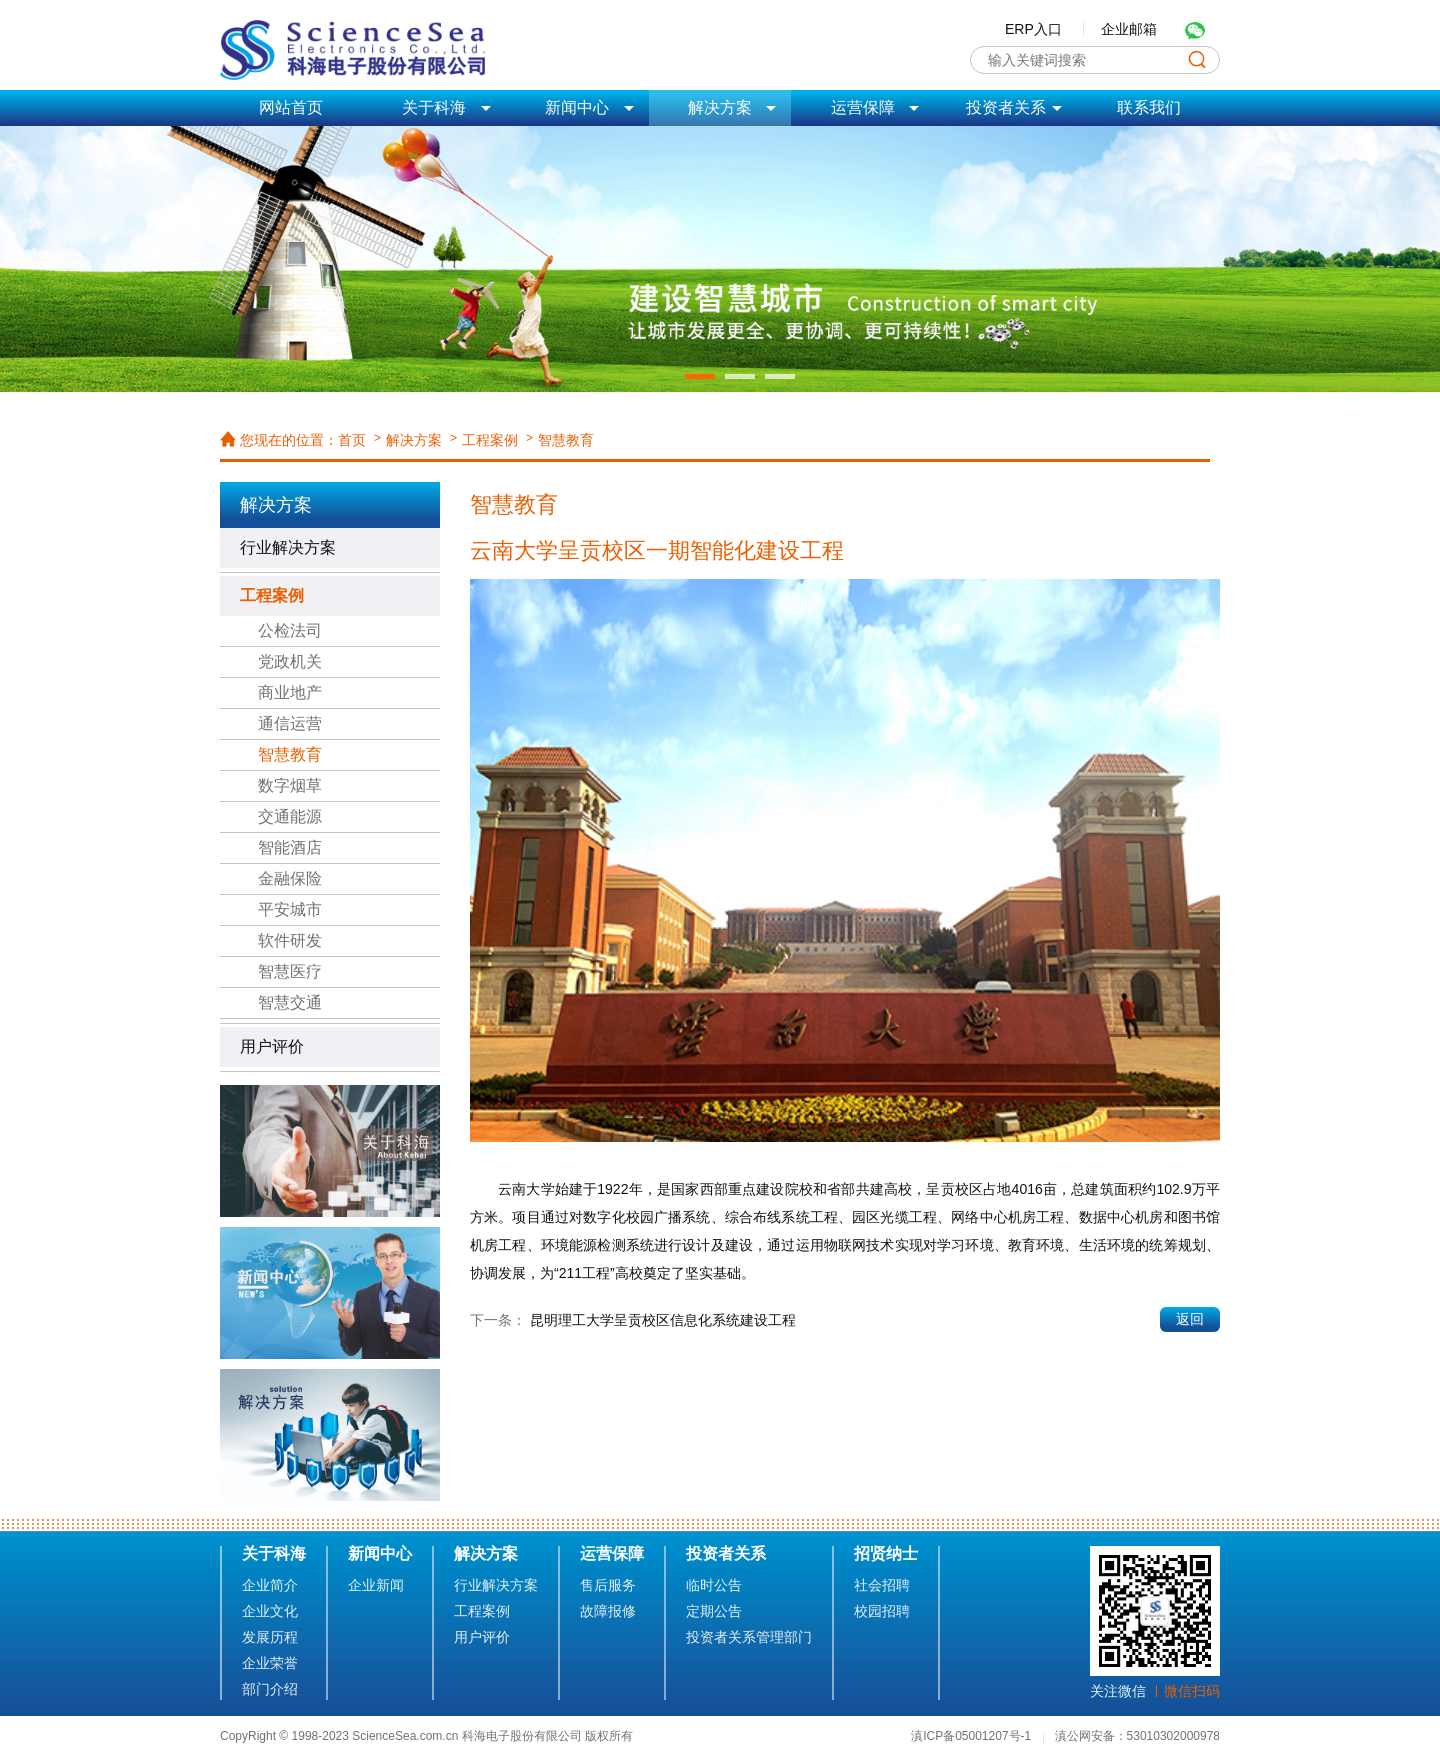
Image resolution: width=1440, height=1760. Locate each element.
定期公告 (714, 1611)
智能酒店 (290, 847)
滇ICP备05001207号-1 (972, 1736)
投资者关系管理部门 (749, 1637)
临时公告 (714, 1585)
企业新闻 (376, 1585)
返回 (1190, 1319)
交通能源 (290, 816)
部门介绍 (270, 1689)
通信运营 (290, 723)
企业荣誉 (270, 1663)
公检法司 (290, 630)
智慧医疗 (290, 971)
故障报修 (608, 1611)
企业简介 (270, 1585)
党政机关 (290, 661)
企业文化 (270, 1611)
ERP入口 (1033, 29)
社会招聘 (882, 1585)
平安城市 (290, 909)
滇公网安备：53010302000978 (1137, 1736)
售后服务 (608, 1585)
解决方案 (414, 440)
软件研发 (290, 940)
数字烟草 (290, 785)
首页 (352, 440)
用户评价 (272, 1046)
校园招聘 (882, 1611)
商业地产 (290, 692)
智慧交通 (290, 1002)
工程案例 (490, 440)
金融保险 (290, 878)
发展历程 (270, 1637)
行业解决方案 (288, 547)
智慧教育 (566, 440)
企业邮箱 (1129, 29)
